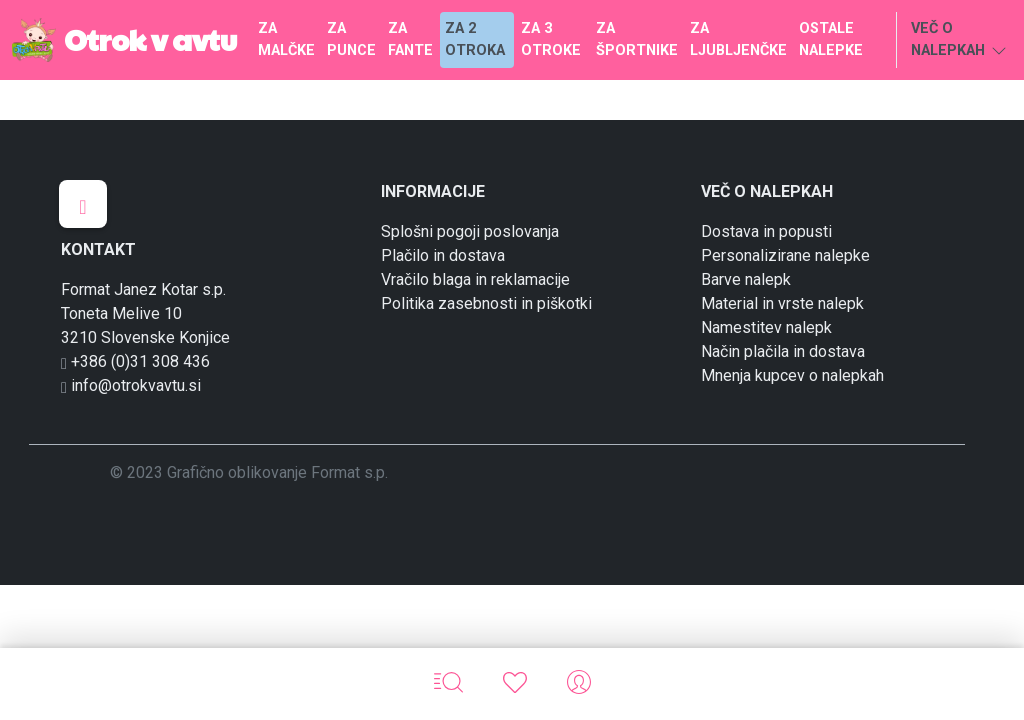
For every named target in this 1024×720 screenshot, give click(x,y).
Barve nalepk (746, 279)
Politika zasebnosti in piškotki (486, 303)
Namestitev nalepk (766, 327)
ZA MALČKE (286, 39)
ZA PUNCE (351, 39)
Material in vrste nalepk (782, 303)
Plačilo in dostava (443, 255)
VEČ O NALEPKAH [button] (959, 41)
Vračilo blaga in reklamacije (475, 279)
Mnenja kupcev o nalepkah (792, 375)
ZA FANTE (410, 39)
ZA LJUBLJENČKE (738, 39)
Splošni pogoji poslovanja (470, 231)
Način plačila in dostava (783, 351)
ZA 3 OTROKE (551, 39)
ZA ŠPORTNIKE (637, 39)
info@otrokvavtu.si (131, 385)
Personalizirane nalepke (785, 255)
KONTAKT (98, 249)
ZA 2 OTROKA (475, 39)
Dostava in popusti (766, 231)
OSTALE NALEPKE (831, 39)
